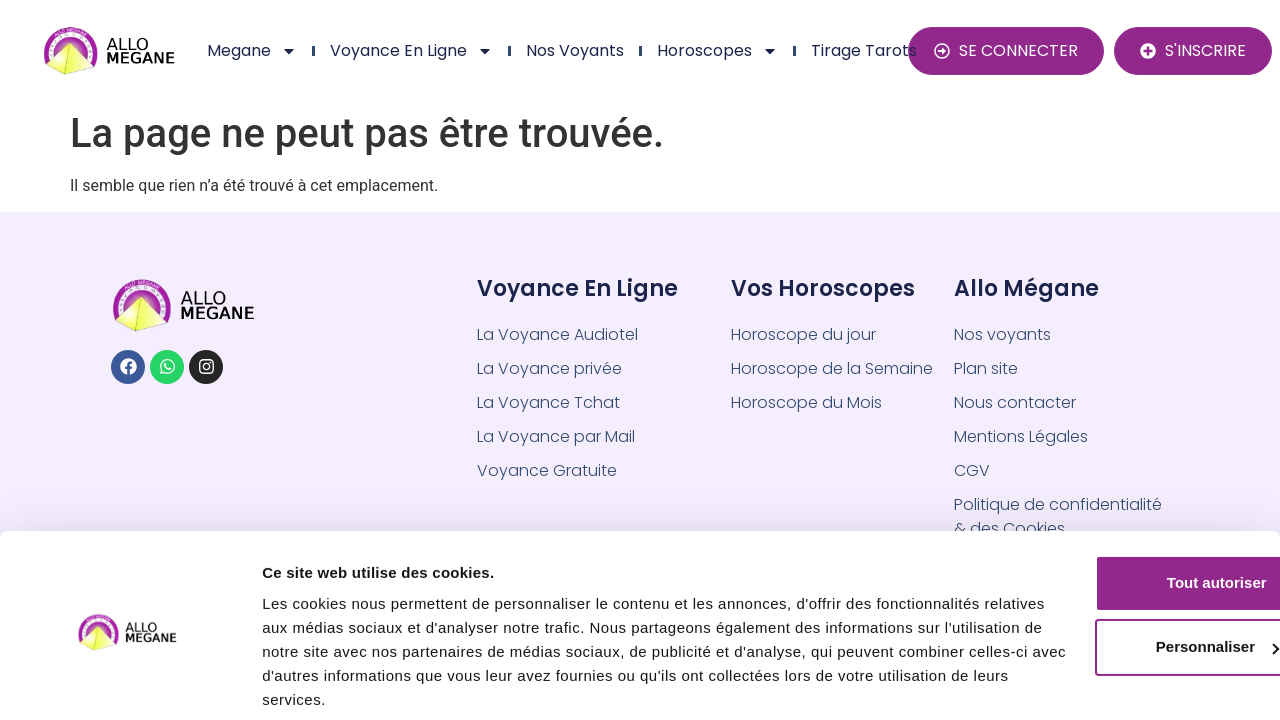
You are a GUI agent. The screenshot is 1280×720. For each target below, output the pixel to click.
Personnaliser (1113, 572)
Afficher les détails (329, 680)
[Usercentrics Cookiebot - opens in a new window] (129, 681)
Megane (252, 51)
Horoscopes (717, 51)
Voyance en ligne (411, 51)
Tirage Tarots (864, 50)
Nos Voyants (575, 50)
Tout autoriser (1113, 508)
